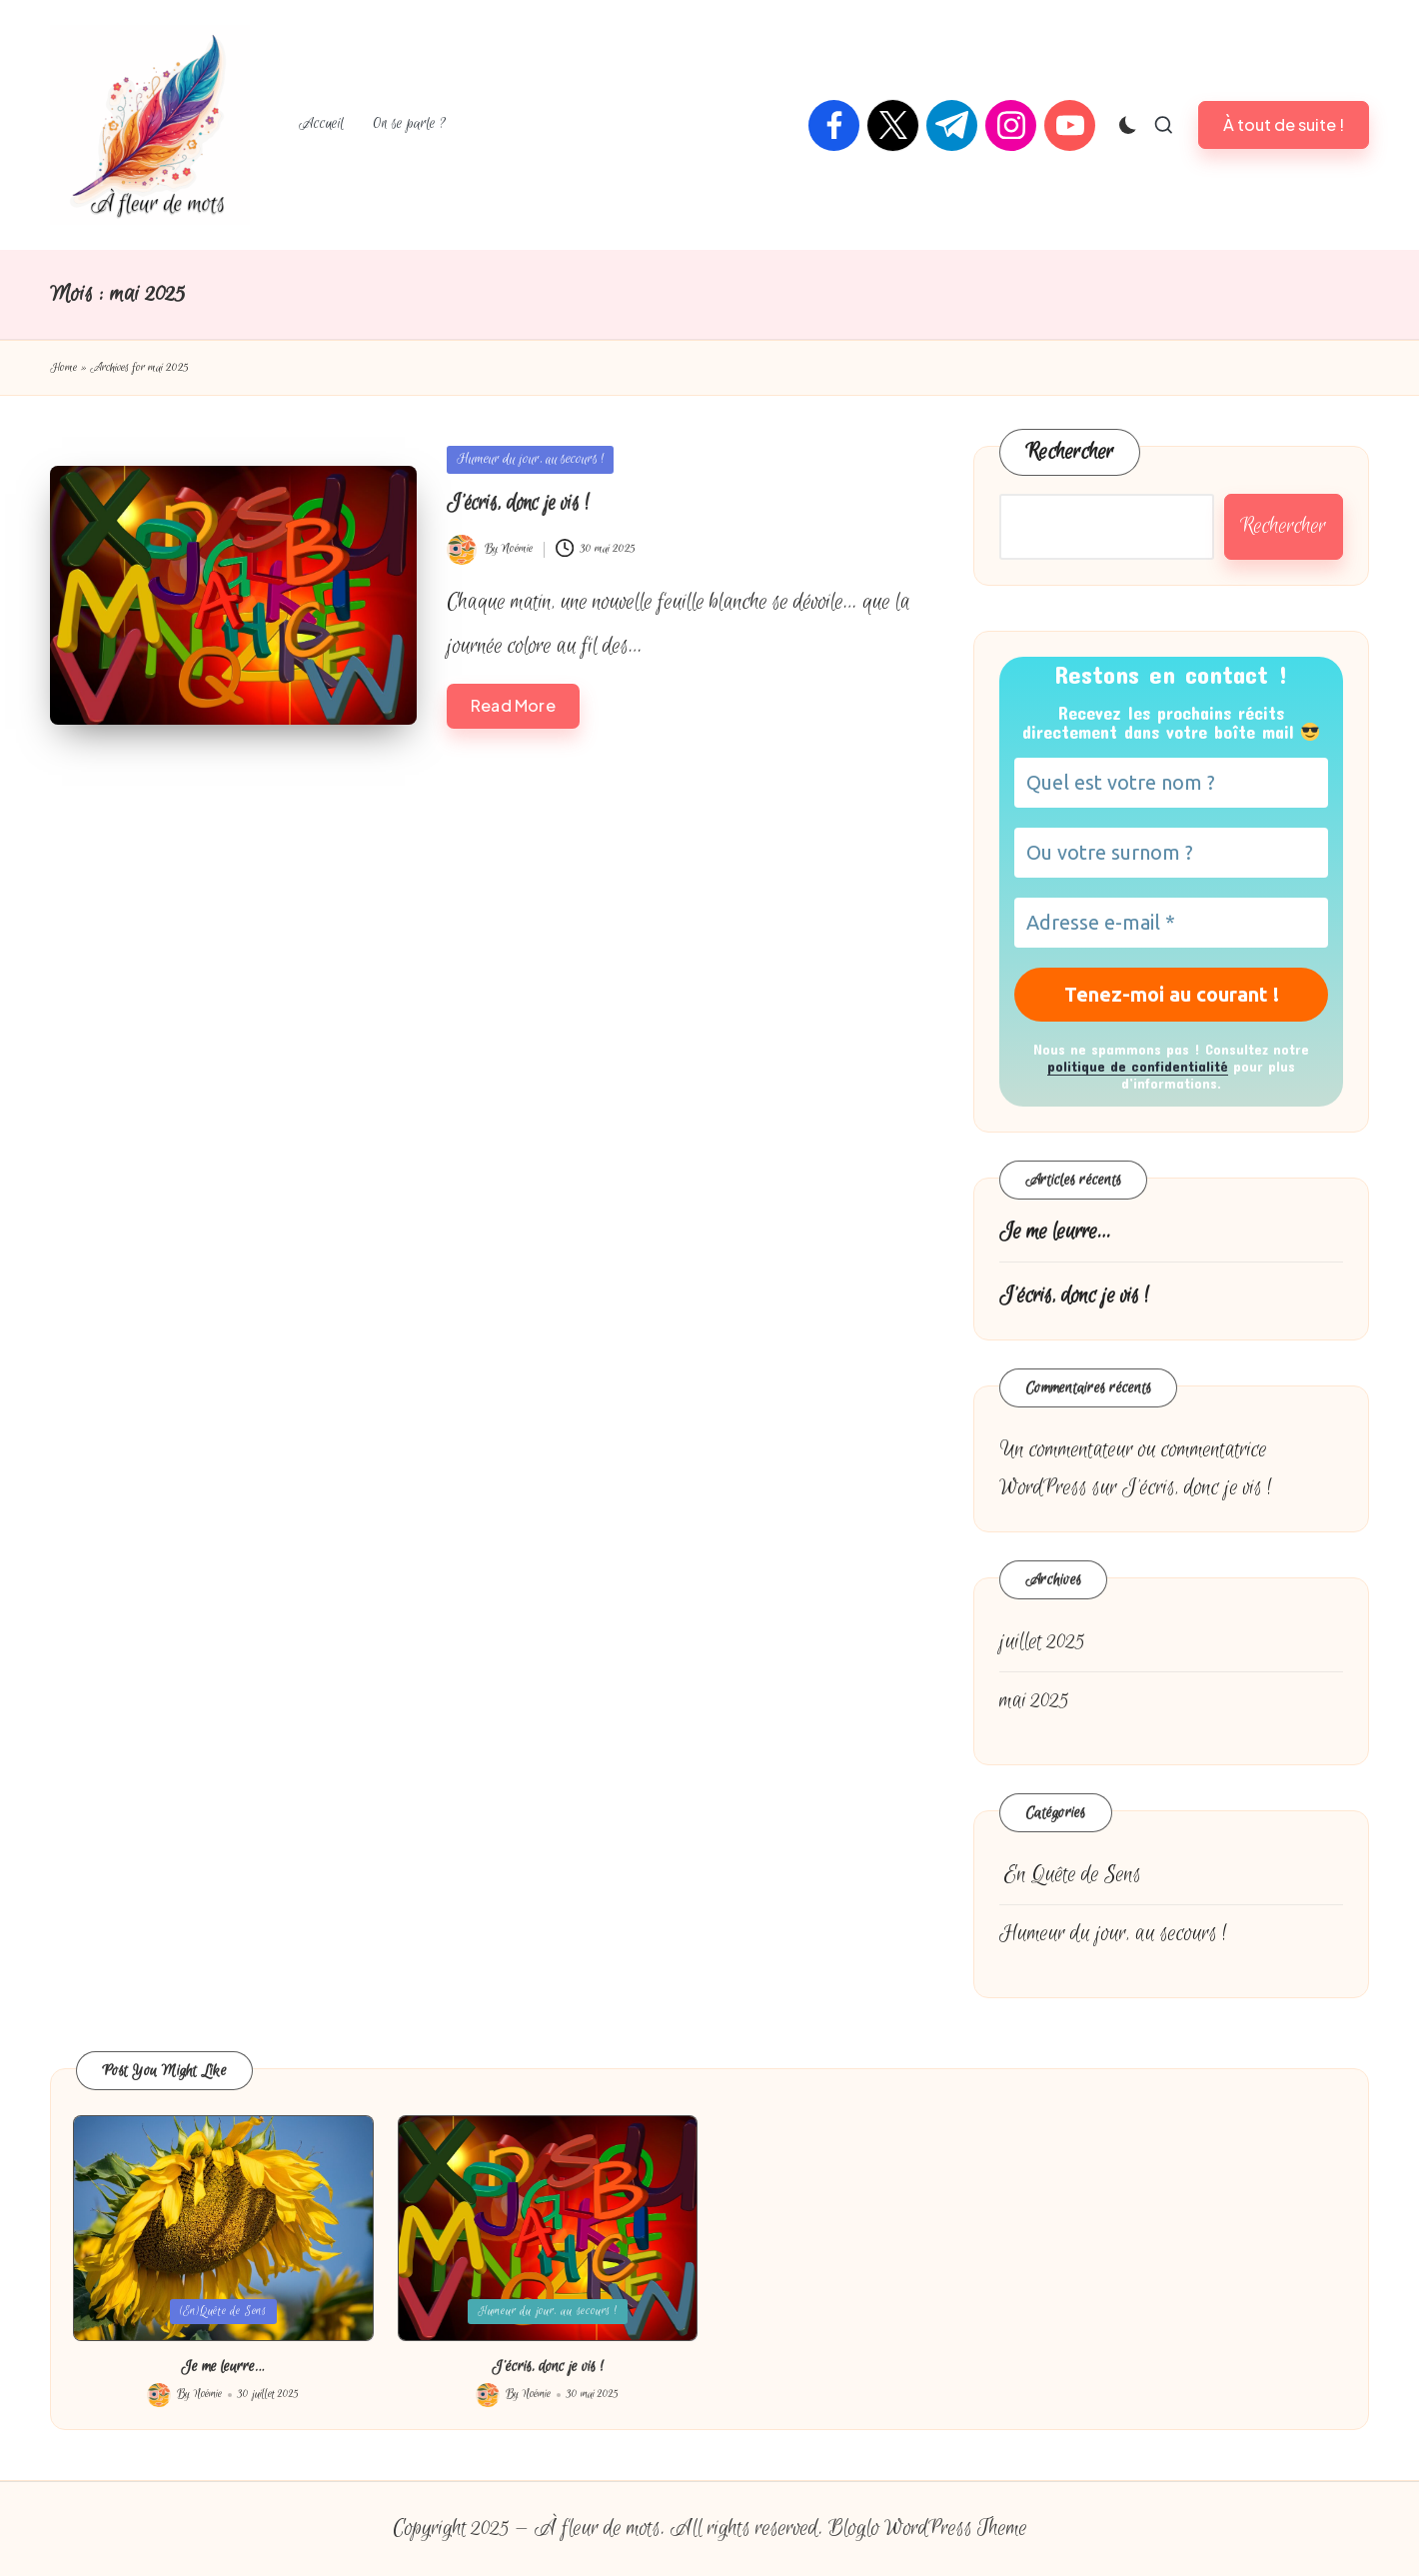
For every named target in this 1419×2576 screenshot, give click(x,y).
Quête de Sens (1070, 1874)
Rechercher (1069, 452)
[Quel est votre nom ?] (1171, 783)
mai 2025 (1034, 1700)
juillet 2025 (1042, 1641)
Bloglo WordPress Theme (927, 2528)
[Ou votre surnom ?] (1171, 853)
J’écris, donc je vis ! (518, 503)
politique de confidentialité (1137, 1066)
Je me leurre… (1055, 1232)
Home (63, 368)
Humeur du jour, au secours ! (530, 459)
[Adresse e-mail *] (1171, 923)
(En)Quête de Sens (223, 2311)
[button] (1283, 124)
